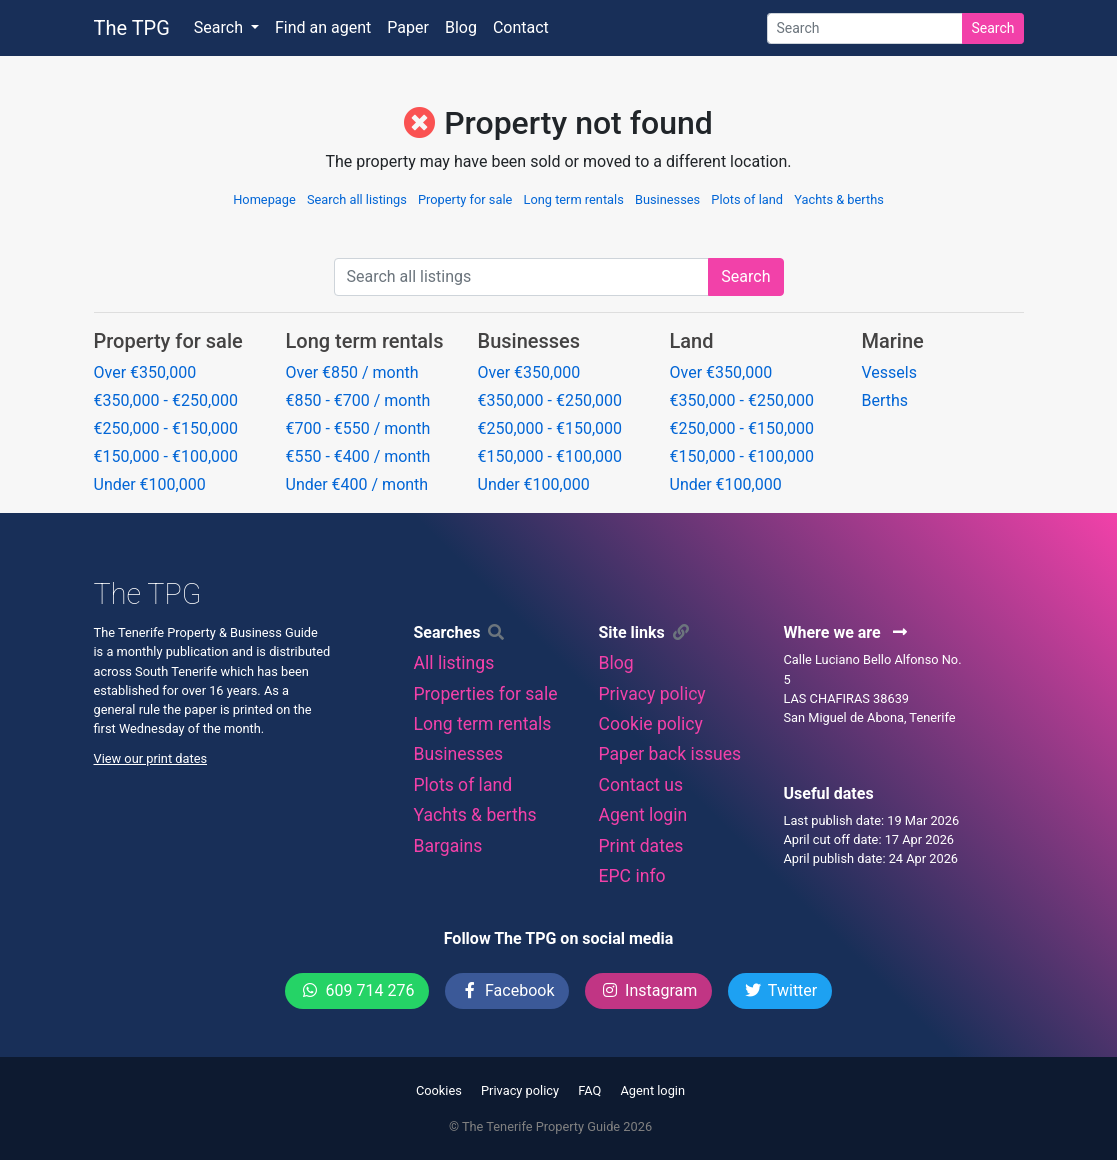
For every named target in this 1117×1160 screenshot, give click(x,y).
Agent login (642, 815)
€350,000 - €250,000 (166, 400)
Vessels (889, 372)
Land (692, 341)
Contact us (640, 785)
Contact (521, 27)
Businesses (667, 199)
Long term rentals (574, 199)
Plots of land (747, 199)
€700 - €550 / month (358, 428)
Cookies (439, 1090)
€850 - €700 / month (358, 400)
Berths (885, 400)
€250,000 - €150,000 (166, 428)
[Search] (865, 28)
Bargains (447, 846)
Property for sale (465, 199)
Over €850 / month (352, 372)
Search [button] (220, 27)
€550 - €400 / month (358, 456)
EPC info (631, 876)
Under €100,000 (150, 484)
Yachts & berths (839, 199)
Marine (893, 341)
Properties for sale (485, 694)
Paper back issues (669, 754)
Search (992, 28)
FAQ (589, 1090)
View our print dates (151, 758)
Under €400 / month (357, 484)
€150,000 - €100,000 (166, 456)
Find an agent (323, 27)
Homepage (264, 199)
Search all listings (357, 199)
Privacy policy (651, 694)
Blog (461, 27)
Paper (408, 27)
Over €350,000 (145, 372)
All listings (453, 663)
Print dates (640, 846)
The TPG (132, 28)
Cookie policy (650, 724)
